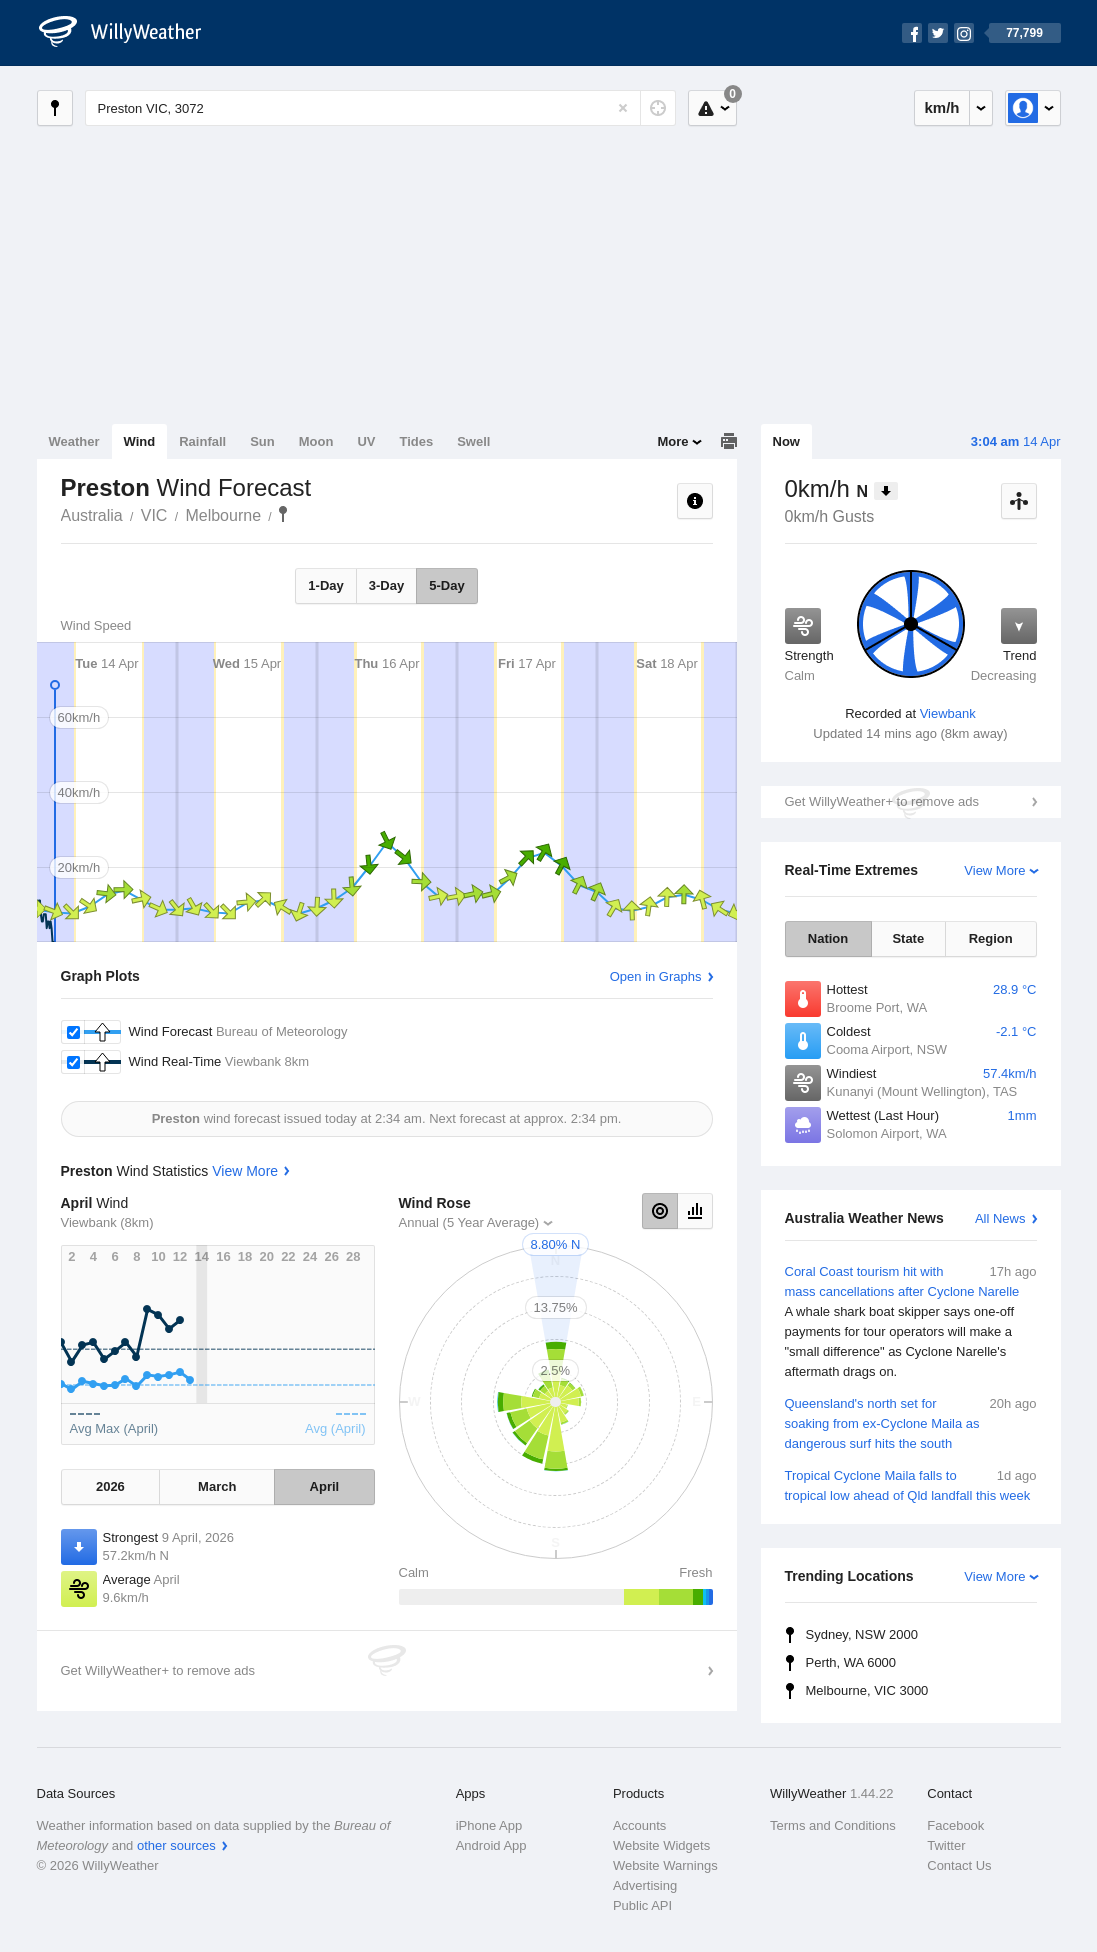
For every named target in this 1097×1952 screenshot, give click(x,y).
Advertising (645, 1885)
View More (994, 870)
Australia (92, 515)
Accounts (639, 1825)
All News (1000, 1218)
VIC (154, 515)
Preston (283, 514)
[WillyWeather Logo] (131, 33)
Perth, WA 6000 (851, 1662)
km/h (941, 107)
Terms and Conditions (833, 1825)
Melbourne (223, 515)
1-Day (325, 585)
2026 (110, 1486)
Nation (828, 938)
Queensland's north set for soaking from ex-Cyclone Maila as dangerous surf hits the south (911, 1422)
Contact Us (959, 1865)
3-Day (386, 585)
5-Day (446, 585)
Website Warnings (665, 1865)
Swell (473, 441)
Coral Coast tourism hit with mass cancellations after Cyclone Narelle (911, 1322)
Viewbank (948, 713)
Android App (491, 1845)
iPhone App (489, 1825)
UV (366, 441)
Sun (262, 441)
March (217, 1486)
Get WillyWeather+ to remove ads (882, 801)
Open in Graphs (656, 976)
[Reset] (623, 108)
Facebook (955, 1825)
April (325, 1486)
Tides (416, 441)
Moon (316, 441)
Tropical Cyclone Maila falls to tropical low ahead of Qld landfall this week (911, 1484)
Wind (140, 441)
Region (991, 938)
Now (786, 441)
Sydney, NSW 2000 (862, 1634)
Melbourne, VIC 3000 (867, 1690)
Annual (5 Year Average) (469, 1222)
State (908, 938)
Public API (642, 1905)
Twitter (946, 1845)
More (672, 441)
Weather (74, 441)
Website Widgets (661, 1845)
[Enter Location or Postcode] (380, 108)
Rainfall (202, 441)
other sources (176, 1845)
